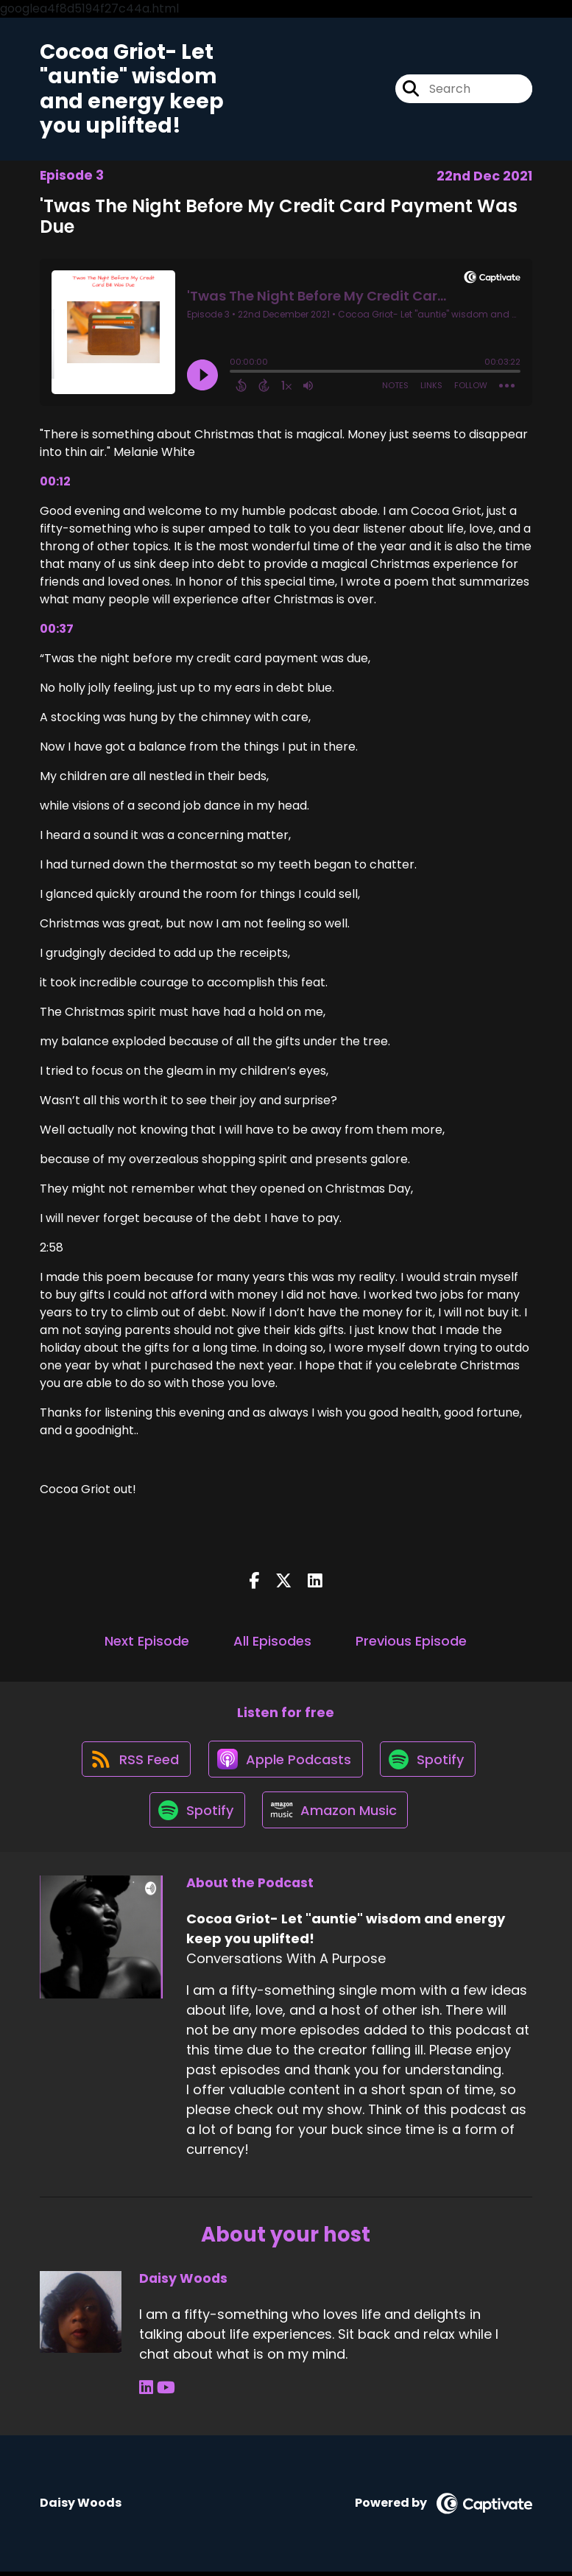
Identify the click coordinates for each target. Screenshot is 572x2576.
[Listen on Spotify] (429, 1761)
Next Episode (147, 1641)
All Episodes (272, 1641)
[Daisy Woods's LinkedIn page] (146, 2393)
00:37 (57, 629)
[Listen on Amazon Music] (335, 1814)
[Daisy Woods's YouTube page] (165, 2393)
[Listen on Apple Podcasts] (285, 1761)
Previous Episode (411, 1641)
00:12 (55, 482)
